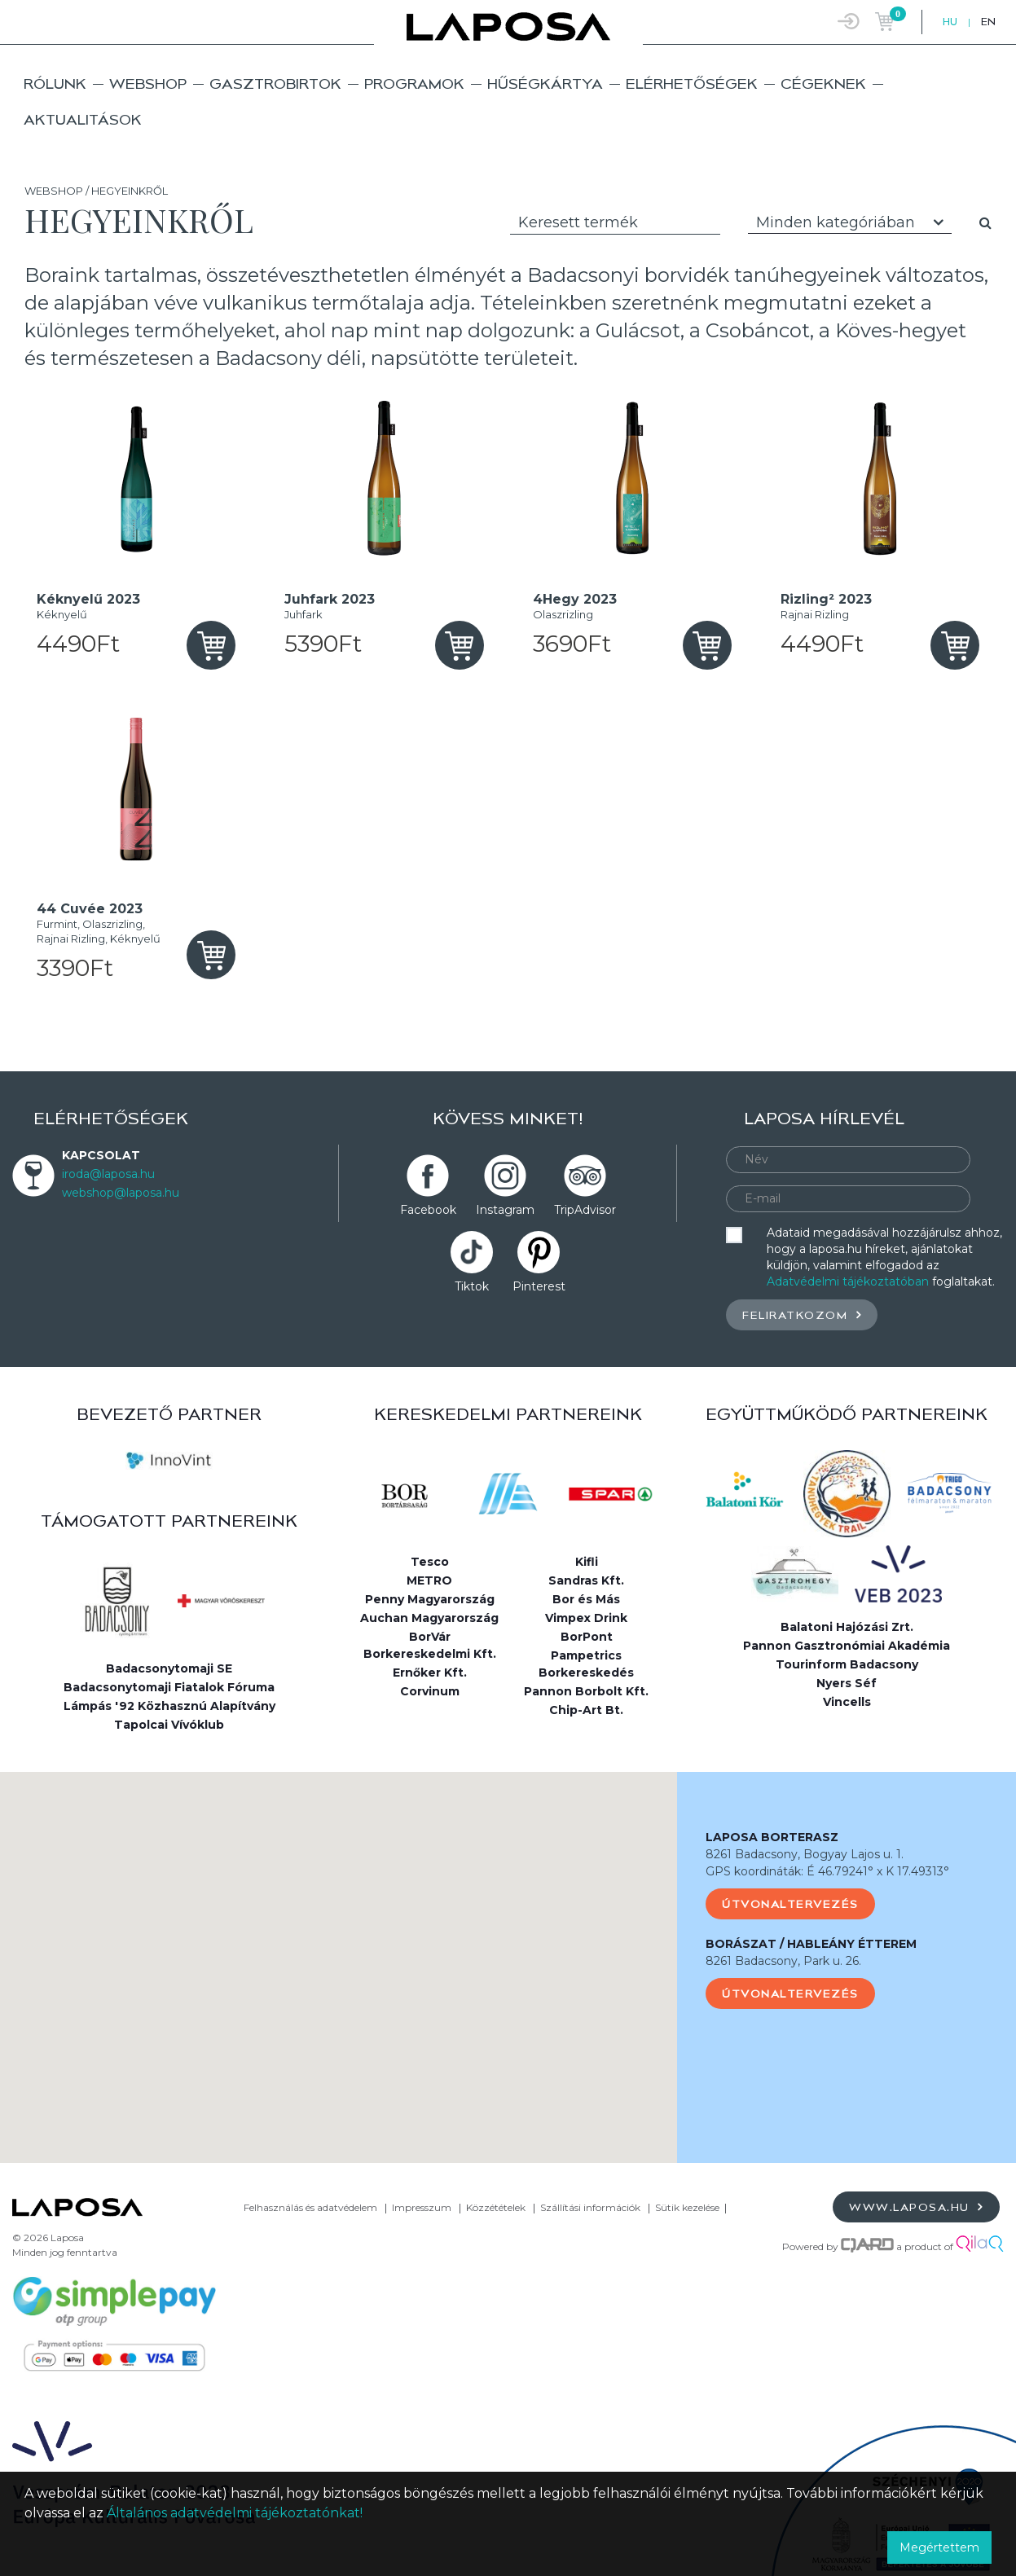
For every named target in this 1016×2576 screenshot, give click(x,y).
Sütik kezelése (687, 2207)
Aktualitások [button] (83, 119)
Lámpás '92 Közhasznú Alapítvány (169, 1706)
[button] (339, 1952)
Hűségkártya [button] (545, 83)
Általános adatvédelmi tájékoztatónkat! (235, 2513)
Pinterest (538, 1286)
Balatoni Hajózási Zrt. (847, 1627)
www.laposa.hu (916, 2206)
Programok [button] (414, 83)
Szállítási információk (590, 2207)
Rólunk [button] (55, 83)
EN (988, 21)
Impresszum (421, 2207)
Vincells (847, 1702)
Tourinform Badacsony (847, 1664)
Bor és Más (586, 1599)
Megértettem (939, 2547)
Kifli (586, 1561)
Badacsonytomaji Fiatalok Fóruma (169, 1687)
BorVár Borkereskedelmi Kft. (429, 1645)
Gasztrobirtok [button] (275, 83)
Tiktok (472, 1286)
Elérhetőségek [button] (692, 83)
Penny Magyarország (430, 1599)
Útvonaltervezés (790, 1904)
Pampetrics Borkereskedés (586, 1664)
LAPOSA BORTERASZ (772, 1837)
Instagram (505, 1209)
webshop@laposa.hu (120, 1192)
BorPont (587, 1636)
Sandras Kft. (586, 1580)
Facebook (428, 1209)
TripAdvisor (585, 1209)
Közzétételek (496, 2207)
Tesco (430, 1561)
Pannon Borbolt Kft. (586, 1691)
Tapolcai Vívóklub (169, 1724)
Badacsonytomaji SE (169, 1668)
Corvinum (430, 1691)
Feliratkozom (801, 1314)
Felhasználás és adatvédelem (310, 2207)
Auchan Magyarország (429, 1618)
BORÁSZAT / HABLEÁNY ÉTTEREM (811, 1943)
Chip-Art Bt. (586, 1710)
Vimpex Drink (586, 1618)
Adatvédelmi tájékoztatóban (848, 1281)
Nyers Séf (846, 1683)
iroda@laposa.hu (108, 1174)
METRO (429, 1580)
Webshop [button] (148, 83)
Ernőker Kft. (430, 1672)
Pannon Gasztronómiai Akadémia (846, 1645)
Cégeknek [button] (823, 83)
